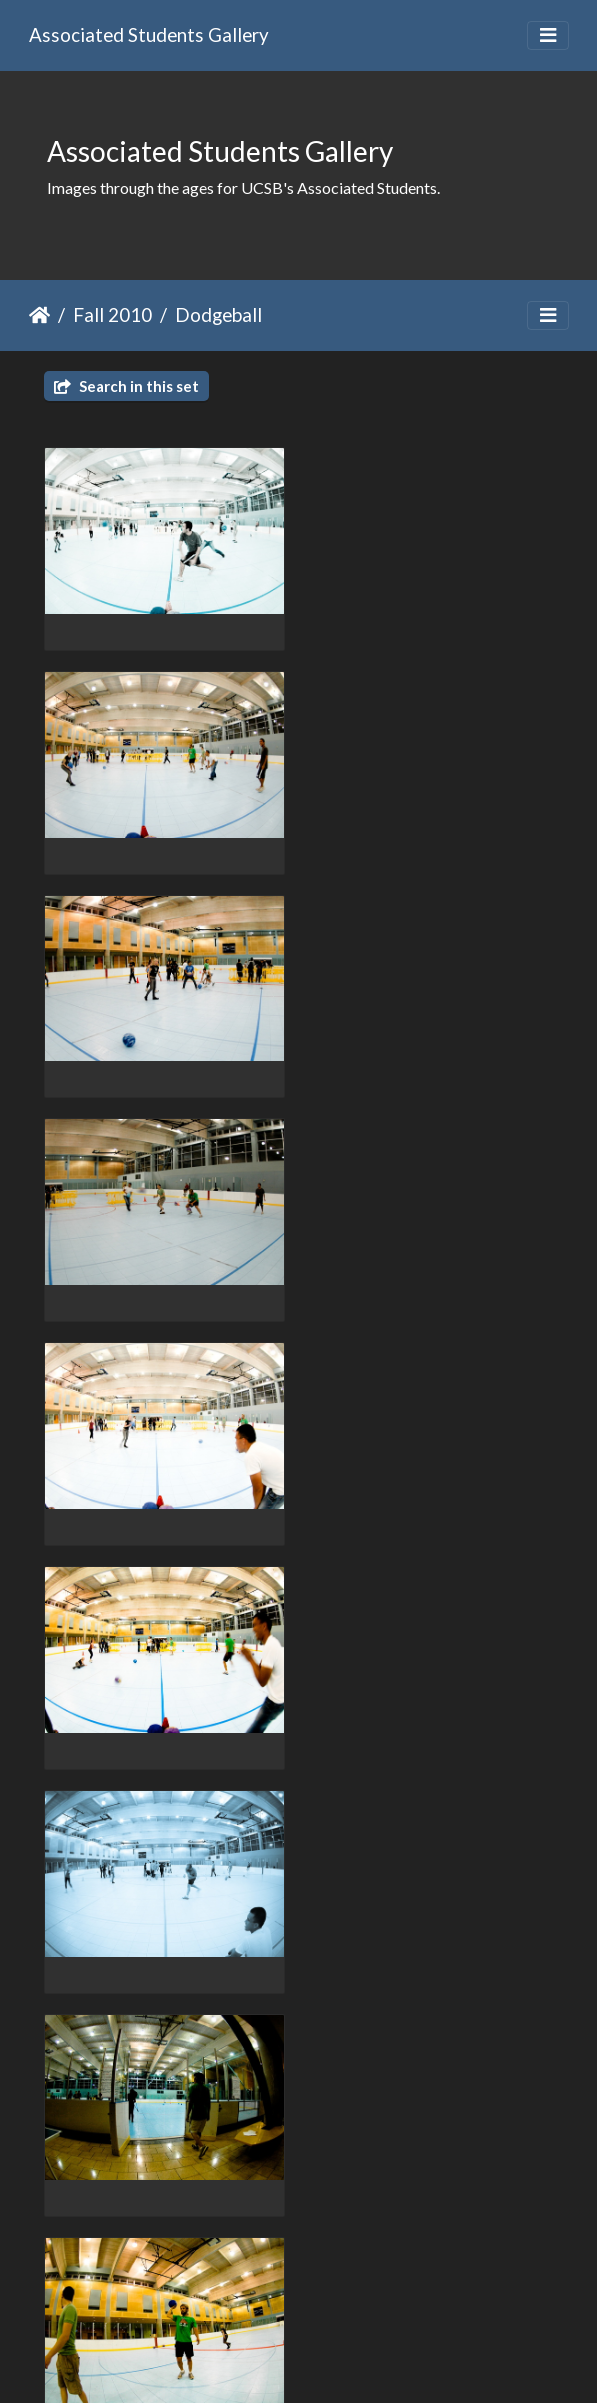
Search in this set (126, 386)
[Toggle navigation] (548, 35)
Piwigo (339, 2361)
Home (39, 315)
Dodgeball (218, 314)
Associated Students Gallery (149, 34)
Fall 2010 (112, 314)
